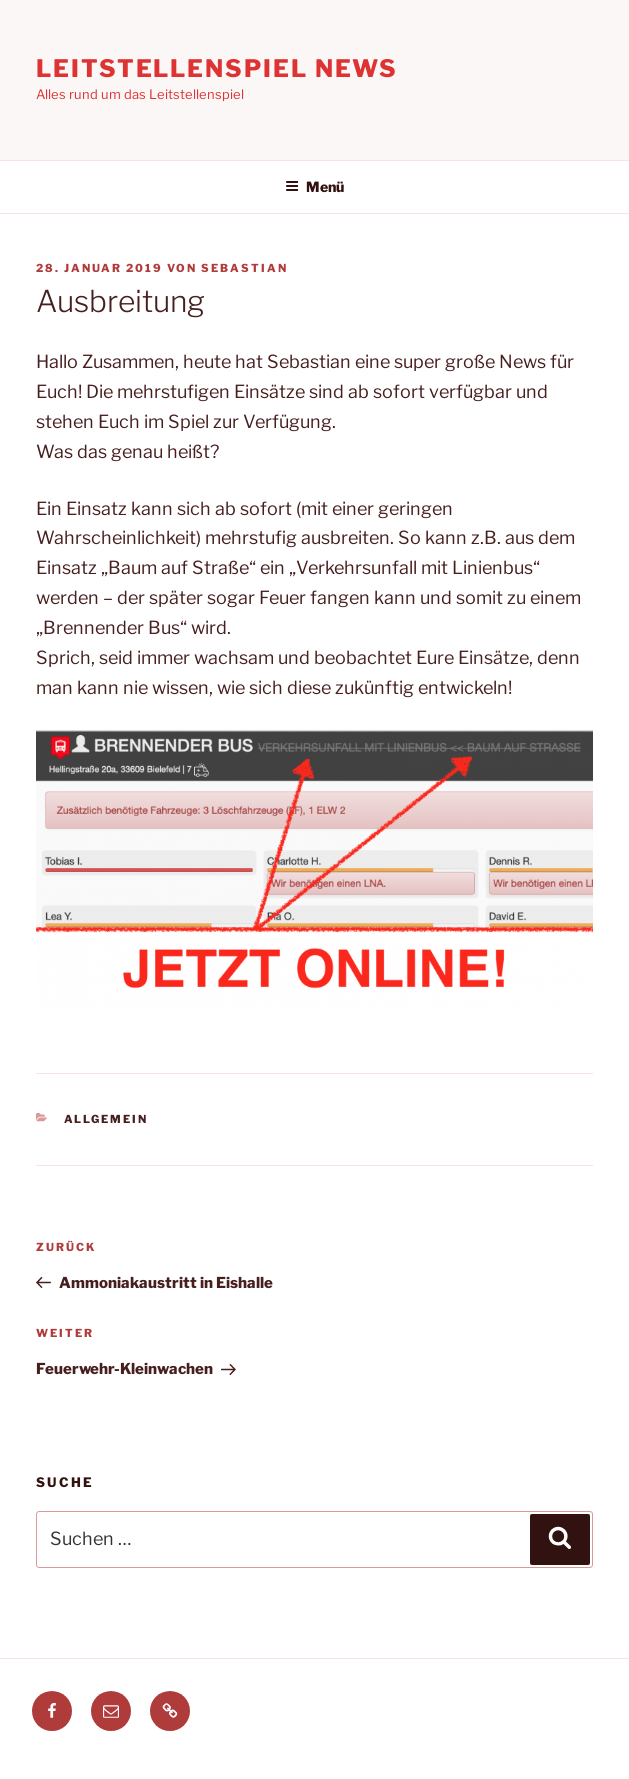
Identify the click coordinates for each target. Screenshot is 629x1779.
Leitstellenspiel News (217, 68)
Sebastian (244, 268)
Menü (314, 186)
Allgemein (106, 1119)
